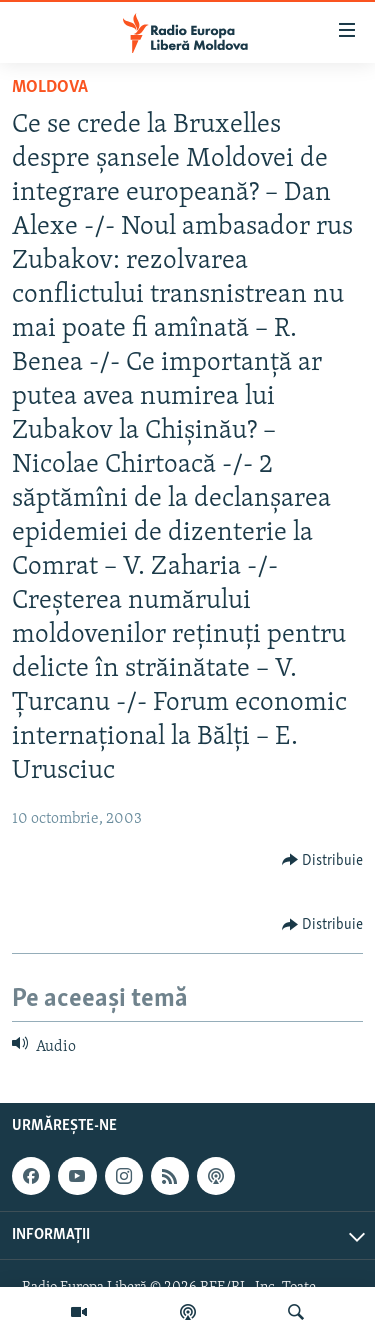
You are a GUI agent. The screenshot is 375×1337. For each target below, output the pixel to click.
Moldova (50, 87)
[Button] (323, 860)
